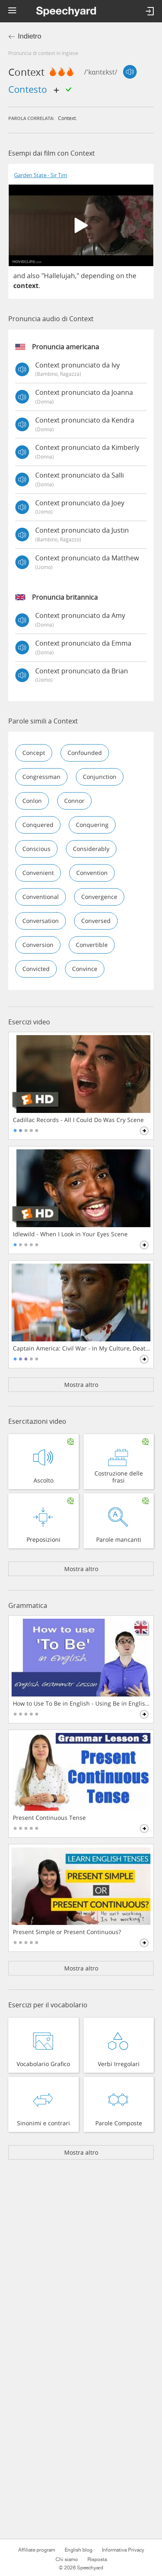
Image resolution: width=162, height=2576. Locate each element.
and (19, 275)
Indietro (29, 36)
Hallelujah (59, 275)
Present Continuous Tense (49, 1817)
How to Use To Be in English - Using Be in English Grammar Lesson (81, 1703)
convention (92, 873)
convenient (38, 873)
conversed (96, 921)
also (33, 275)
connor (74, 801)
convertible (92, 945)
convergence (99, 897)
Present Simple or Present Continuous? (67, 1932)
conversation (40, 921)
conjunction (99, 777)
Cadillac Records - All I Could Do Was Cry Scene (78, 1120)
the (131, 275)
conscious (36, 849)
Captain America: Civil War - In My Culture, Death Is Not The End (81, 1348)
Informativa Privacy (123, 2550)
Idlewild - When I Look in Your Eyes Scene (70, 1234)
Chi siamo (67, 2559)
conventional (40, 897)
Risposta (97, 2559)
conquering (92, 825)
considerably (91, 849)
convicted (36, 969)
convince (84, 969)
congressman (41, 777)
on (120, 275)
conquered (37, 825)
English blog (78, 2550)
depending (97, 275)
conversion (37, 945)
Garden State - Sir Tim (40, 175)
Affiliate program (36, 2550)
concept (33, 753)
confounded (85, 753)
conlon (32, 801)
